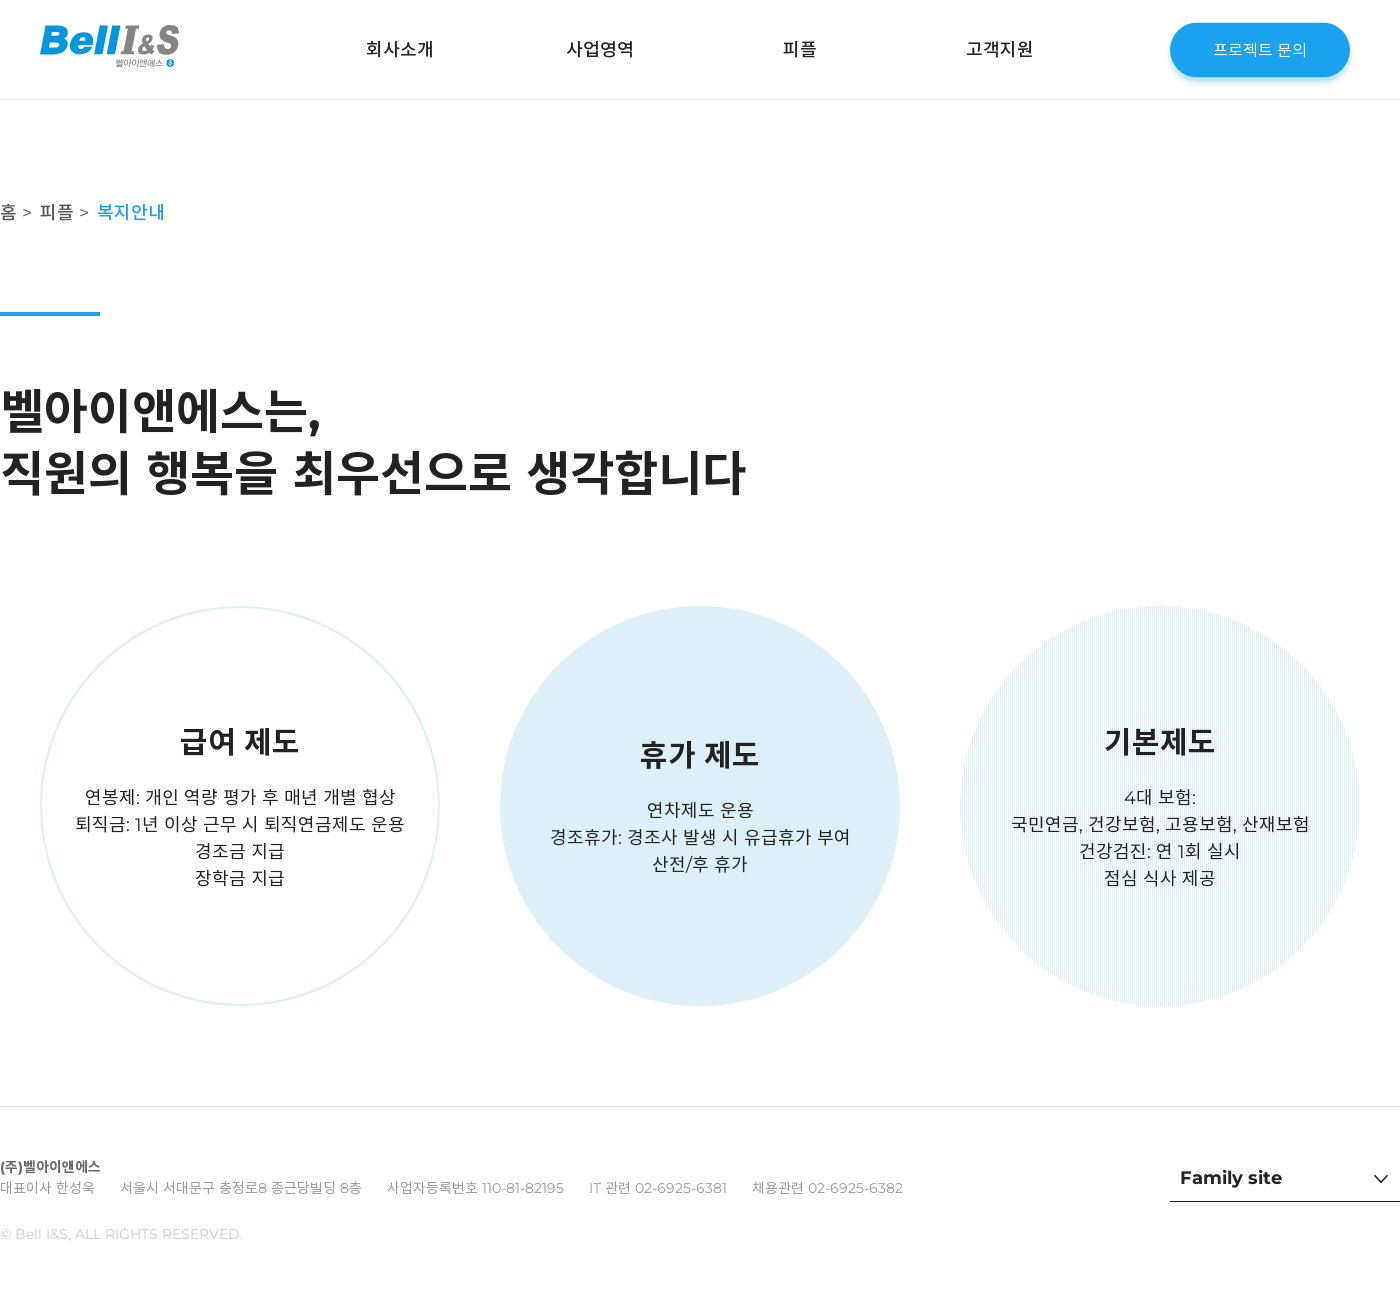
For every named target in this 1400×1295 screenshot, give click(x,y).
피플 (800, 50)
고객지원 (1000, 50)
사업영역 (600, 50)
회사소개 (400, 50)
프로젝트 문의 (1260, 49)
